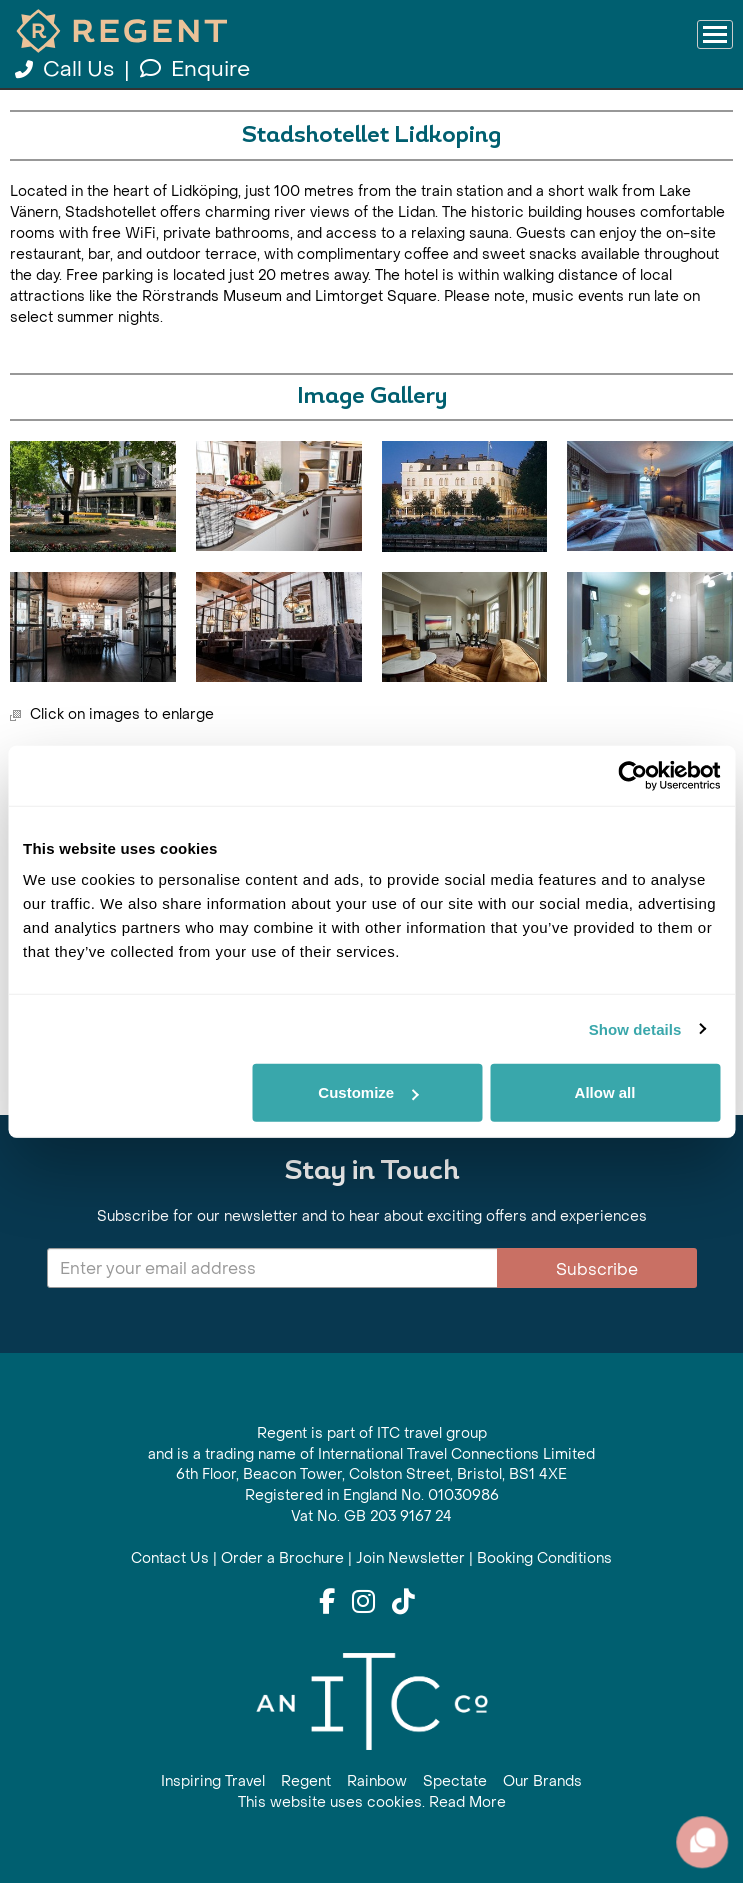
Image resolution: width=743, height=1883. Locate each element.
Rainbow (377, 1781)
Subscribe (597, 1269)
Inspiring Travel (213, 1781)
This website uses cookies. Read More (372, 1802)
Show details (635, 1028)
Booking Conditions (544, 1558)
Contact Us (170, 1558)
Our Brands (542, 1781)
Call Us (67, 69)
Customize (368, 1092)
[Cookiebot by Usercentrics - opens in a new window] (632, 775)
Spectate (455, 1781)
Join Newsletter (410, 1558)
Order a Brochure (282, 1558)
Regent (306, 1781)
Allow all (605, 1092)
